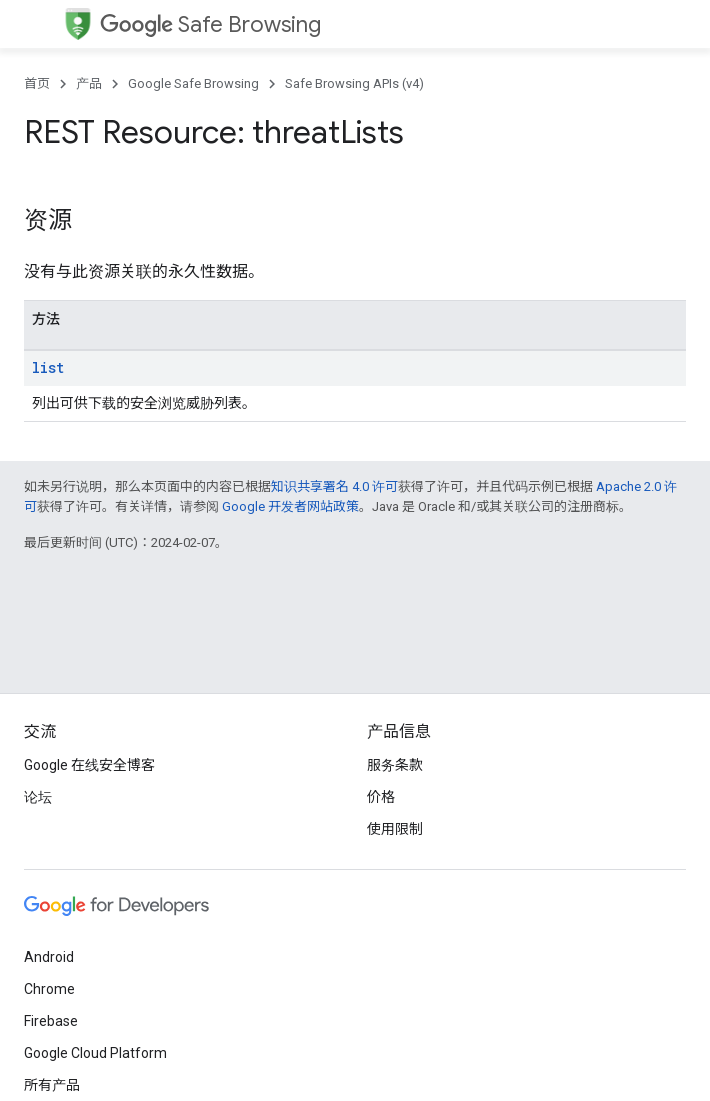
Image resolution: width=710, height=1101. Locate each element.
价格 (381, 797)
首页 (37, 83)
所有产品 (52, 1085)
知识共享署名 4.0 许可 (334, 486)
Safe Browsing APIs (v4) (354, 83)
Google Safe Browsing (193, 83)
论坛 (38, 797)
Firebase (51, 1021)
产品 (89, 83)
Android (49, 957)
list (48, 367)
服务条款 (395, 765)
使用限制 (395, 829)
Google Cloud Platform (95, 1053)
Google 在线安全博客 (89, 765)
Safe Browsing (210, 24)
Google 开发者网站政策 (290, 506)
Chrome (49, 989)
